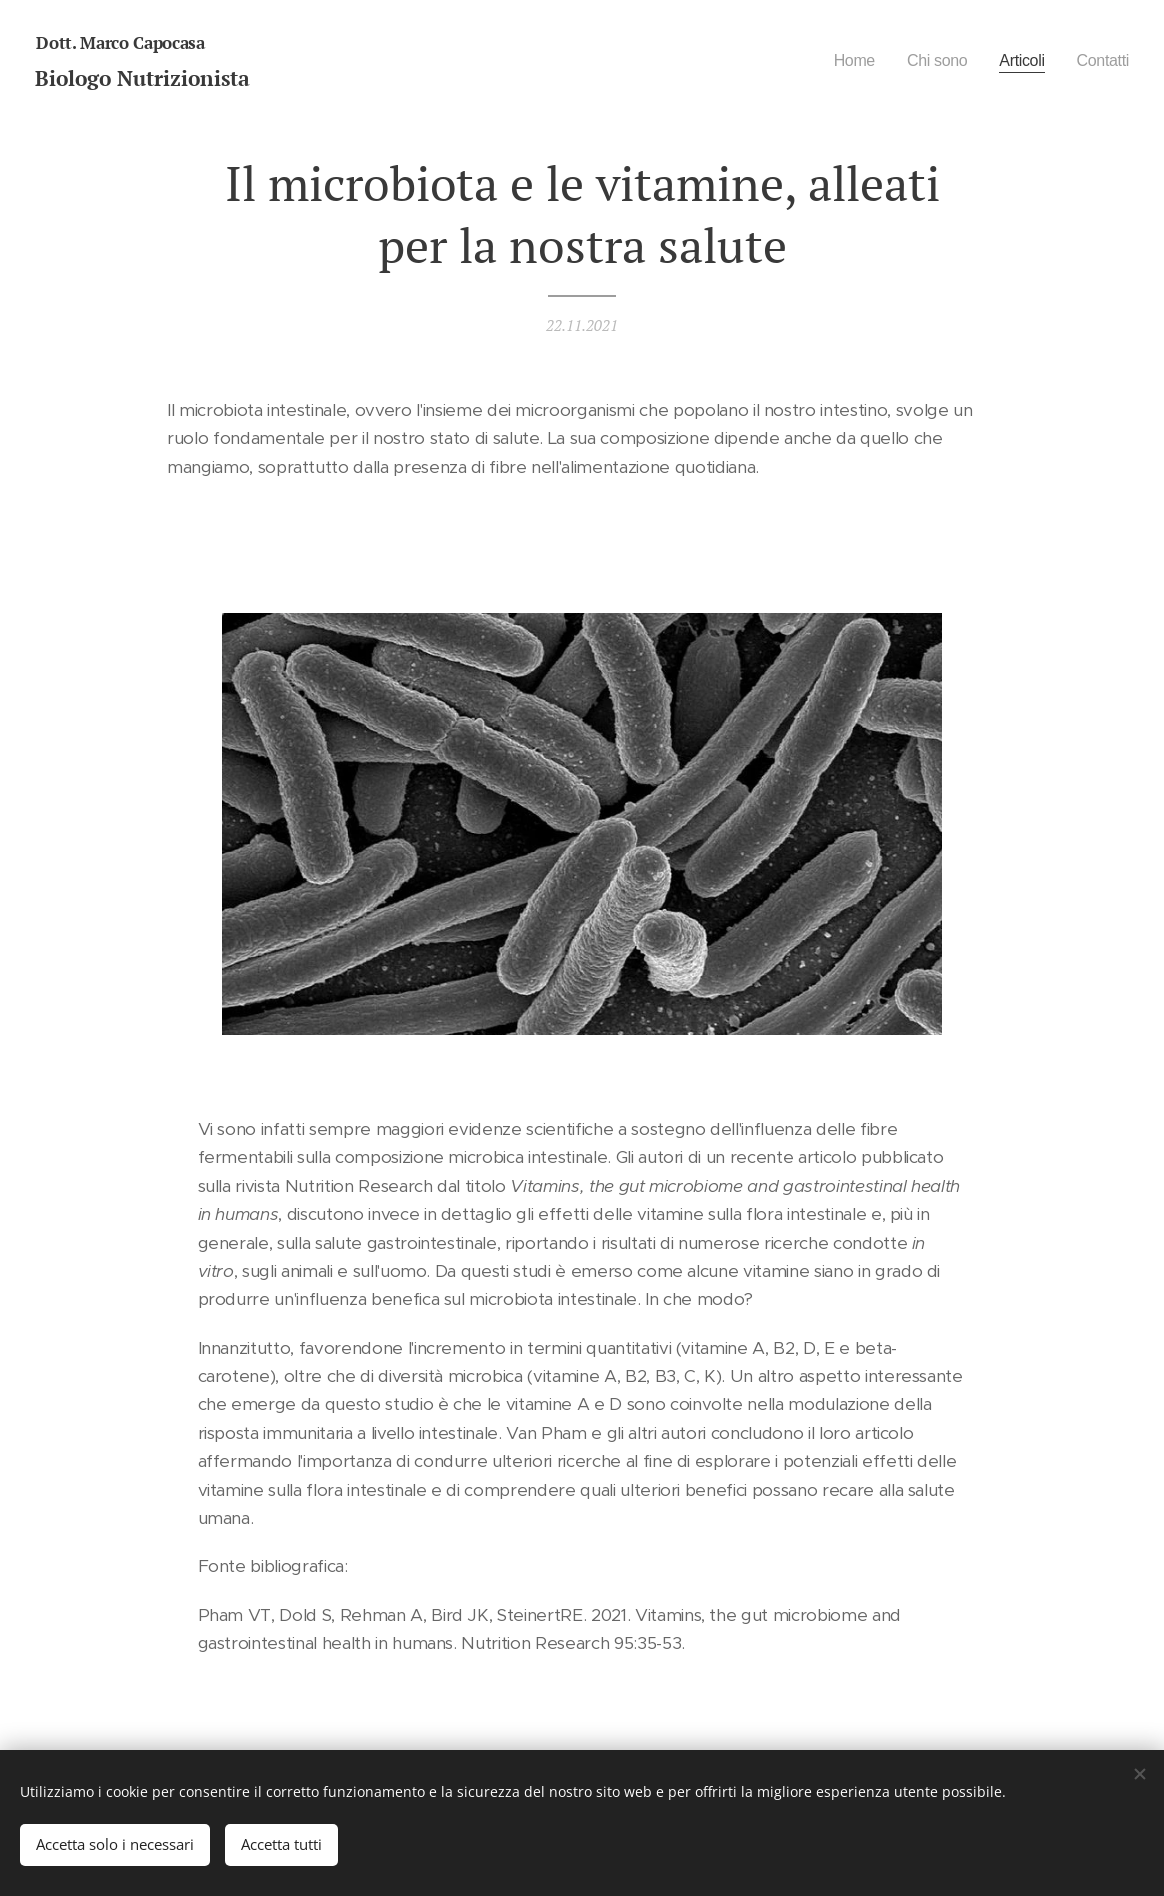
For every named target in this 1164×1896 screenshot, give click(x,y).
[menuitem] (841, 61)
